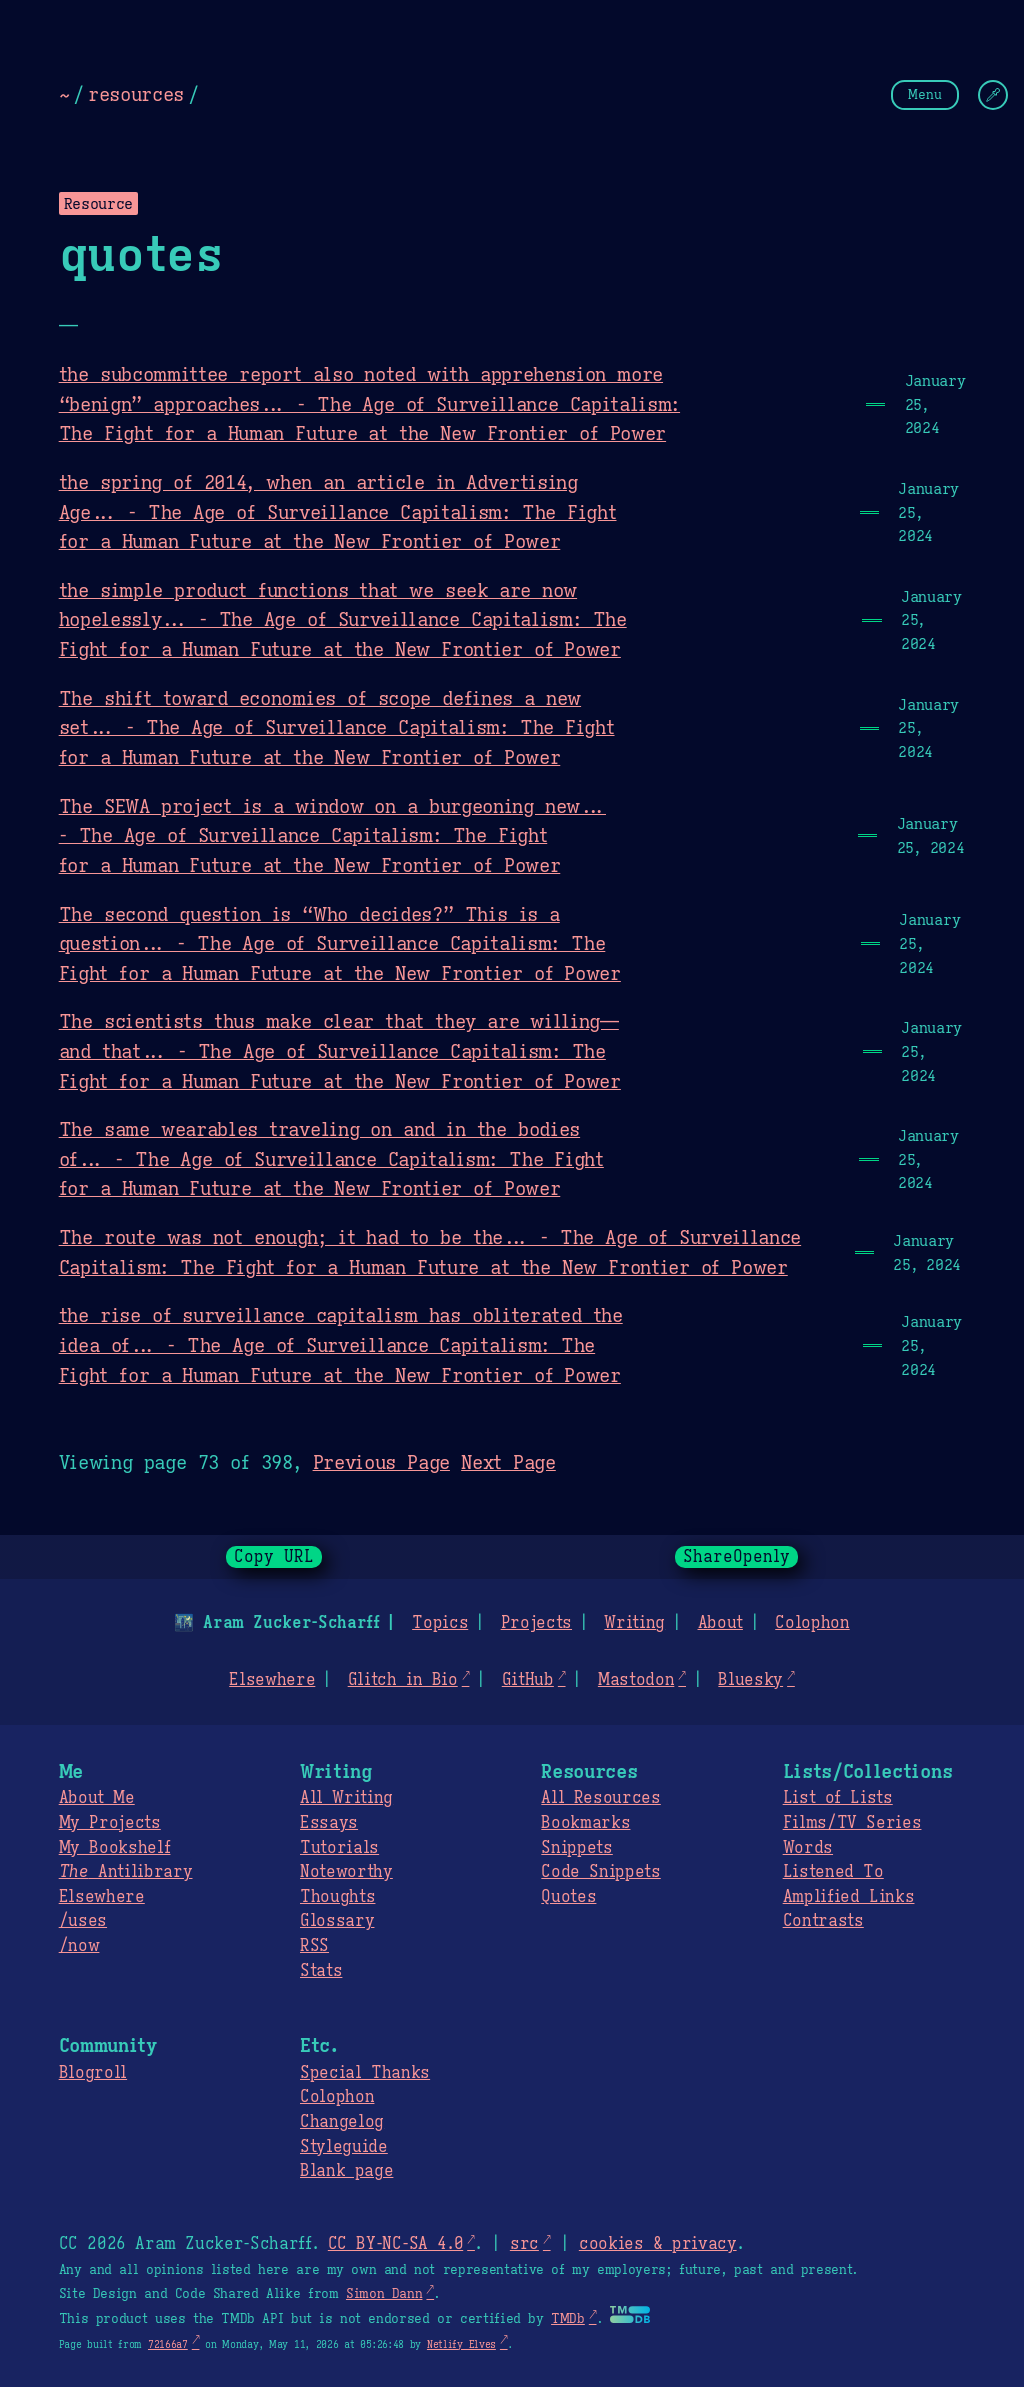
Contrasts (823, 1921)
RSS (314, 1946)
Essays (329, 1823)
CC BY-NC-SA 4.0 (395, 2244)
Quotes (568, 1897)
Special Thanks (365, 2073)
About (719, 1623)
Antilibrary (126, 1872)
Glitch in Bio (403, 1680)
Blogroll (93, 2073)
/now (79, 1946)
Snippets (576, 1848)
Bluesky (750, 1680)
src (524, 2244)
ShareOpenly (736, 1557)
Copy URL (274, 1557)
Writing (634, 1623)
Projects (536, 1623)
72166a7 (168, 2344)
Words (808, 1848)
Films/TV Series (852, 1823)
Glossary (337, 1921)
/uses (83, 1921)
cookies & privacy (658, 2244)
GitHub (528, 1680)
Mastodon (636, 1680)
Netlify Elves (461, 2344)
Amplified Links (849, 1897)
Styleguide (344, 2147)
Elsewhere (272, 1680)
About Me (97, 1798)
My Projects (110, 1823)
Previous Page (381, 1462)
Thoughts (337, 1897)
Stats (321, 1971)
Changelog (342, 2122)
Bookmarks (585, 1823)
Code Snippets (600, 1872)
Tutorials (339, 1848)
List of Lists (838, 1798)
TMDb (568, 2319)
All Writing (346, 1798)
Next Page (508, 1462)
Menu (925, 94)
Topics (440, 1623)
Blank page (346, 2171)
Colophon (812, 1623)
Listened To (833, 1872)
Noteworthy (346, 1872)
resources (136, 94)
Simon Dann (384, 2294)
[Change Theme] (993, 95)
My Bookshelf (115, 1848)
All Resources (600, 1798)
